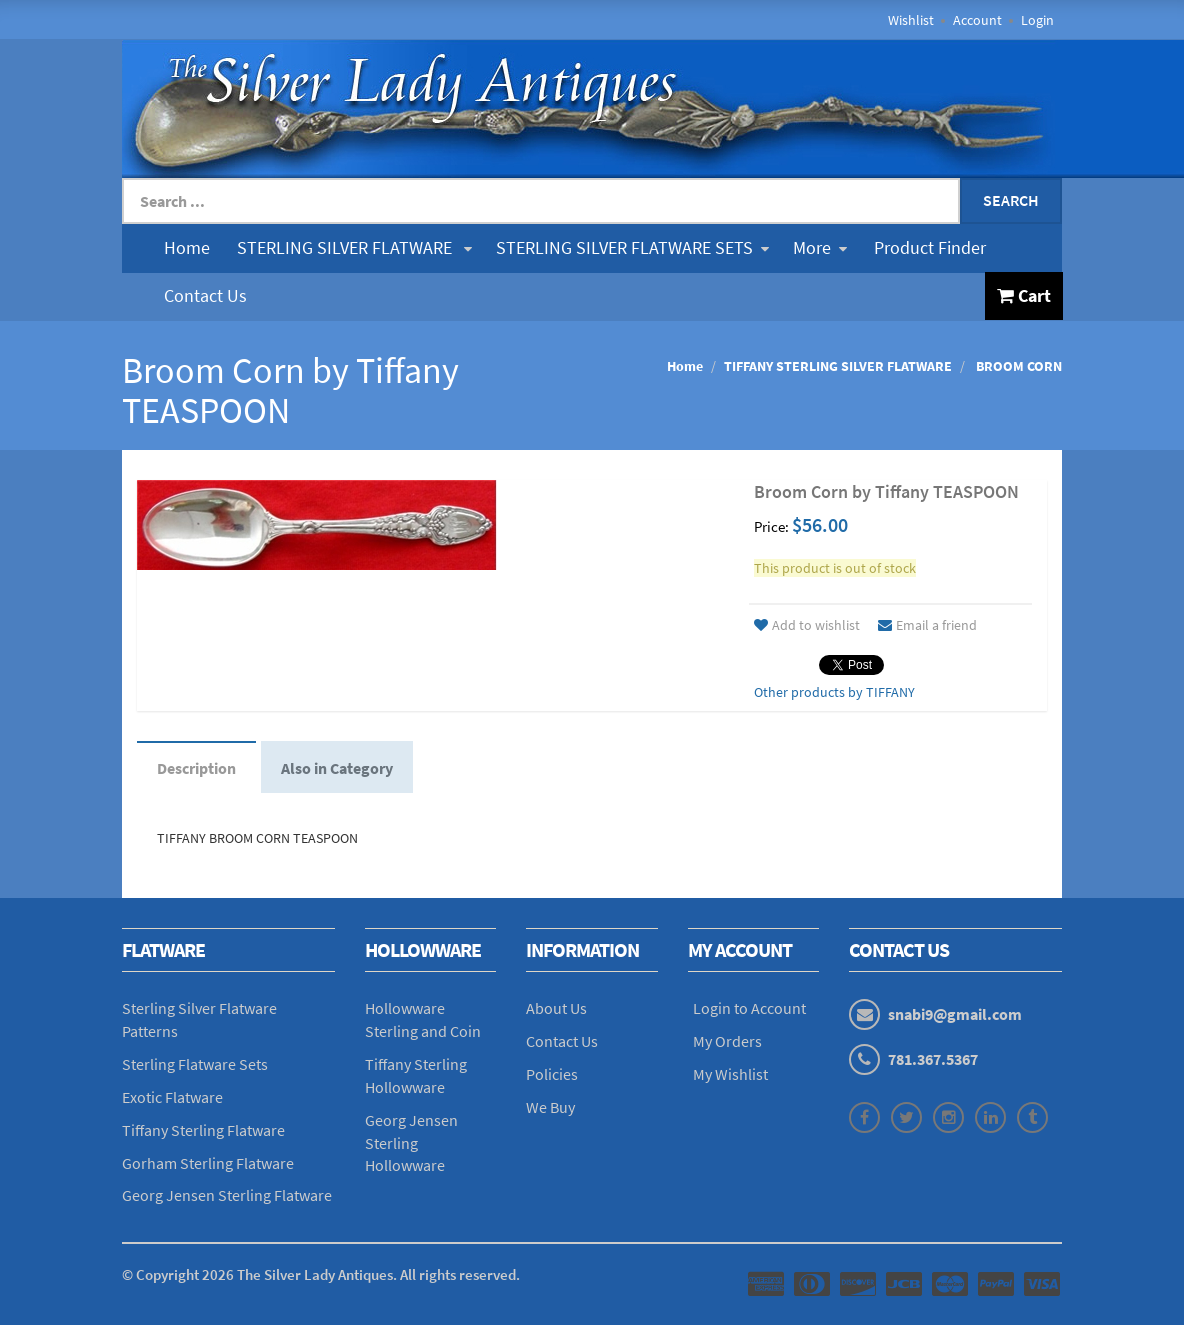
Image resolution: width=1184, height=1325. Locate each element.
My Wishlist (730, 1074)
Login (1037, 20)
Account (977, 20)
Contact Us (205, 295)
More (820, 247)
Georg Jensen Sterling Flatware (227, 1195)
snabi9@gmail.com (955, 1014)
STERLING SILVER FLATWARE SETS (632, 247)
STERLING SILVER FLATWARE (354, 247)
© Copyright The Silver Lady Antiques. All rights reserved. (321, 1274)
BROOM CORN (1017, 366)
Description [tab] (196, 768)
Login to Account (749, 1008)
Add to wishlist (807, 625)
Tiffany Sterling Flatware (203, 1130)
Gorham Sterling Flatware (208, 1163)
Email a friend (927, 625)
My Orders (727, 1041)
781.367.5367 (933, 1059)
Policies (552, 1074)
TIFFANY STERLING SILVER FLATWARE (838, 366)
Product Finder (930, 247)
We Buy (550, 1107)
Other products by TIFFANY (834, 692)
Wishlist (911, 20)
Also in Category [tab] (337, 768)
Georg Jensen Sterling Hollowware (411, 1143)
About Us (556, 1008)
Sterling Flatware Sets (195, 1064)
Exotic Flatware (172, 1097)
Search (1011, 200)
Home (187, 247)
